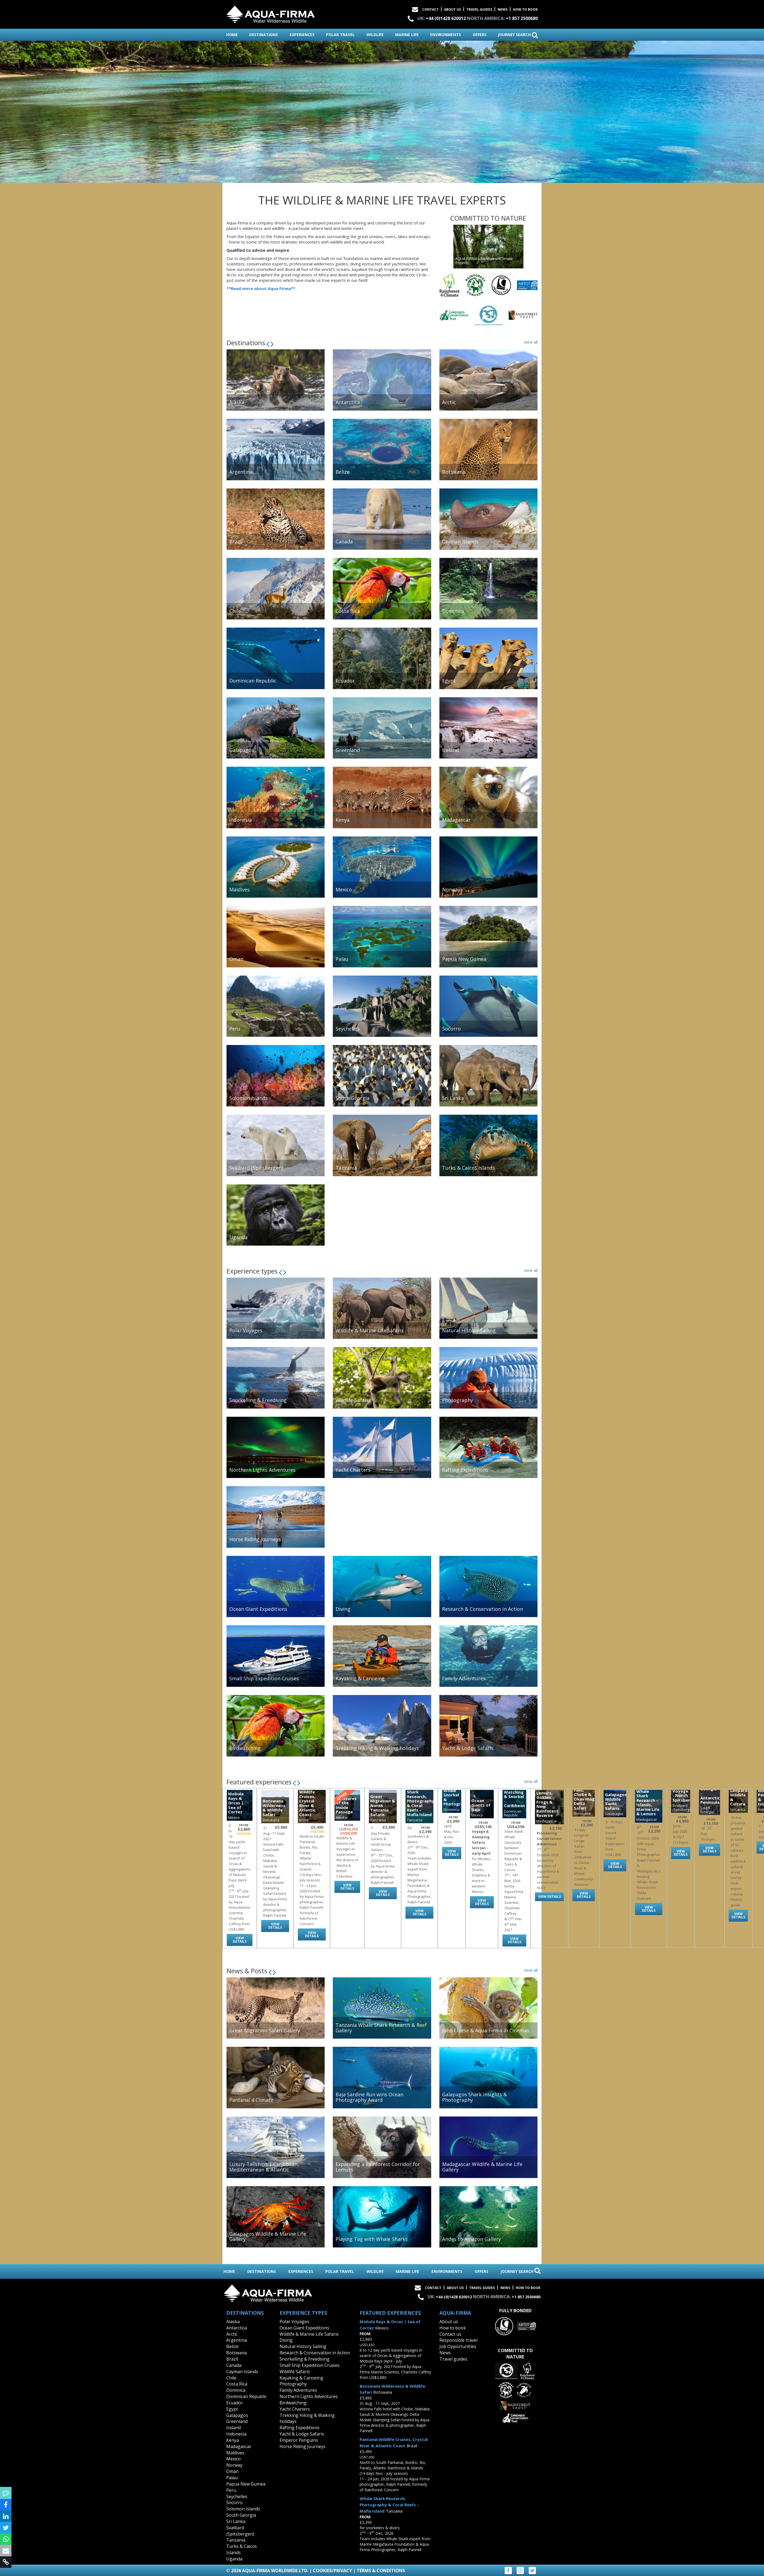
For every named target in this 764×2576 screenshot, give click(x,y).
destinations (263, 34)
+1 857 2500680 (522, 18)
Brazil (232, 2359)
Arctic (231, 2334)
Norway (234, 2465)
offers (479, 34)
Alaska (233, 2322)
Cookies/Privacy (332, 2571)
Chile (231, 2378)
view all (530, 342)
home (232, 34)
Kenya (232, 2440)
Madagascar (238, 2446)
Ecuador (234, 2403)
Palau (232, 2478)
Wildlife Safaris (295, 2372)
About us (448, 2322)
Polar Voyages (294, 2322)
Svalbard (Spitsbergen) (240, 2531)
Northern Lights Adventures (309, 2396)
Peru (231, 2490)
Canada (234, 2365)
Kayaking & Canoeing (301, 2378)
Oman (232, 2471)
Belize (232, 2346)
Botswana (236, 2353)
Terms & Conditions (381, 2571)
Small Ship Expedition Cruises (310, 2365)
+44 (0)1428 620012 (446, 18)
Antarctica (236, 2328)
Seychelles (236, 2496)
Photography (293, 2384)
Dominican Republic (246, 2396)
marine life (407, 34)
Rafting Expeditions (299, 2428)
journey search (518, 35)
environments (445, 34)
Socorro (234, 2502)
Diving (286, 2340)
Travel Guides (479, 9)
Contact (430, 9)
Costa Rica (236, 2384)
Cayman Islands (242, 2372)
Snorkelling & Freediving (305, 2359)
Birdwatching (293, 2403)
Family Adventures (298, 2390)
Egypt (232, 2409)
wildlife (375, 34)
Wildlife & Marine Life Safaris (309, 2334)
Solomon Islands (243, 2509)
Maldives (235, 2453)
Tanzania (235, 2540)
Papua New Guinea (245, 2484)
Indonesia (236, 2434)
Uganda (234, 2559)
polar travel (340, 34)
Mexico (233, 2459)
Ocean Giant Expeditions (304, 2328)
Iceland (233, 2428)
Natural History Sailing (303, 2346)
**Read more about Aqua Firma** (261, 288)
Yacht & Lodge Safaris (302, 2434)
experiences (302, 34)
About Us (452, 9)
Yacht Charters (295, 2409)
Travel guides (453, 2359)
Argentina (236, 2340)
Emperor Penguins (299, 2440)
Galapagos (237, 2415)
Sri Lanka (235, 2521)
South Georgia (241, 2515)
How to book (525, 9)
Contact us (450, 2334)
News (502, 9)
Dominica (235, 2390)
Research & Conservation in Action (315, 2353)
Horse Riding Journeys (302, 2446)
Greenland (237, 2421)
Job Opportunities (457, 2346)
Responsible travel (458, 2340)
